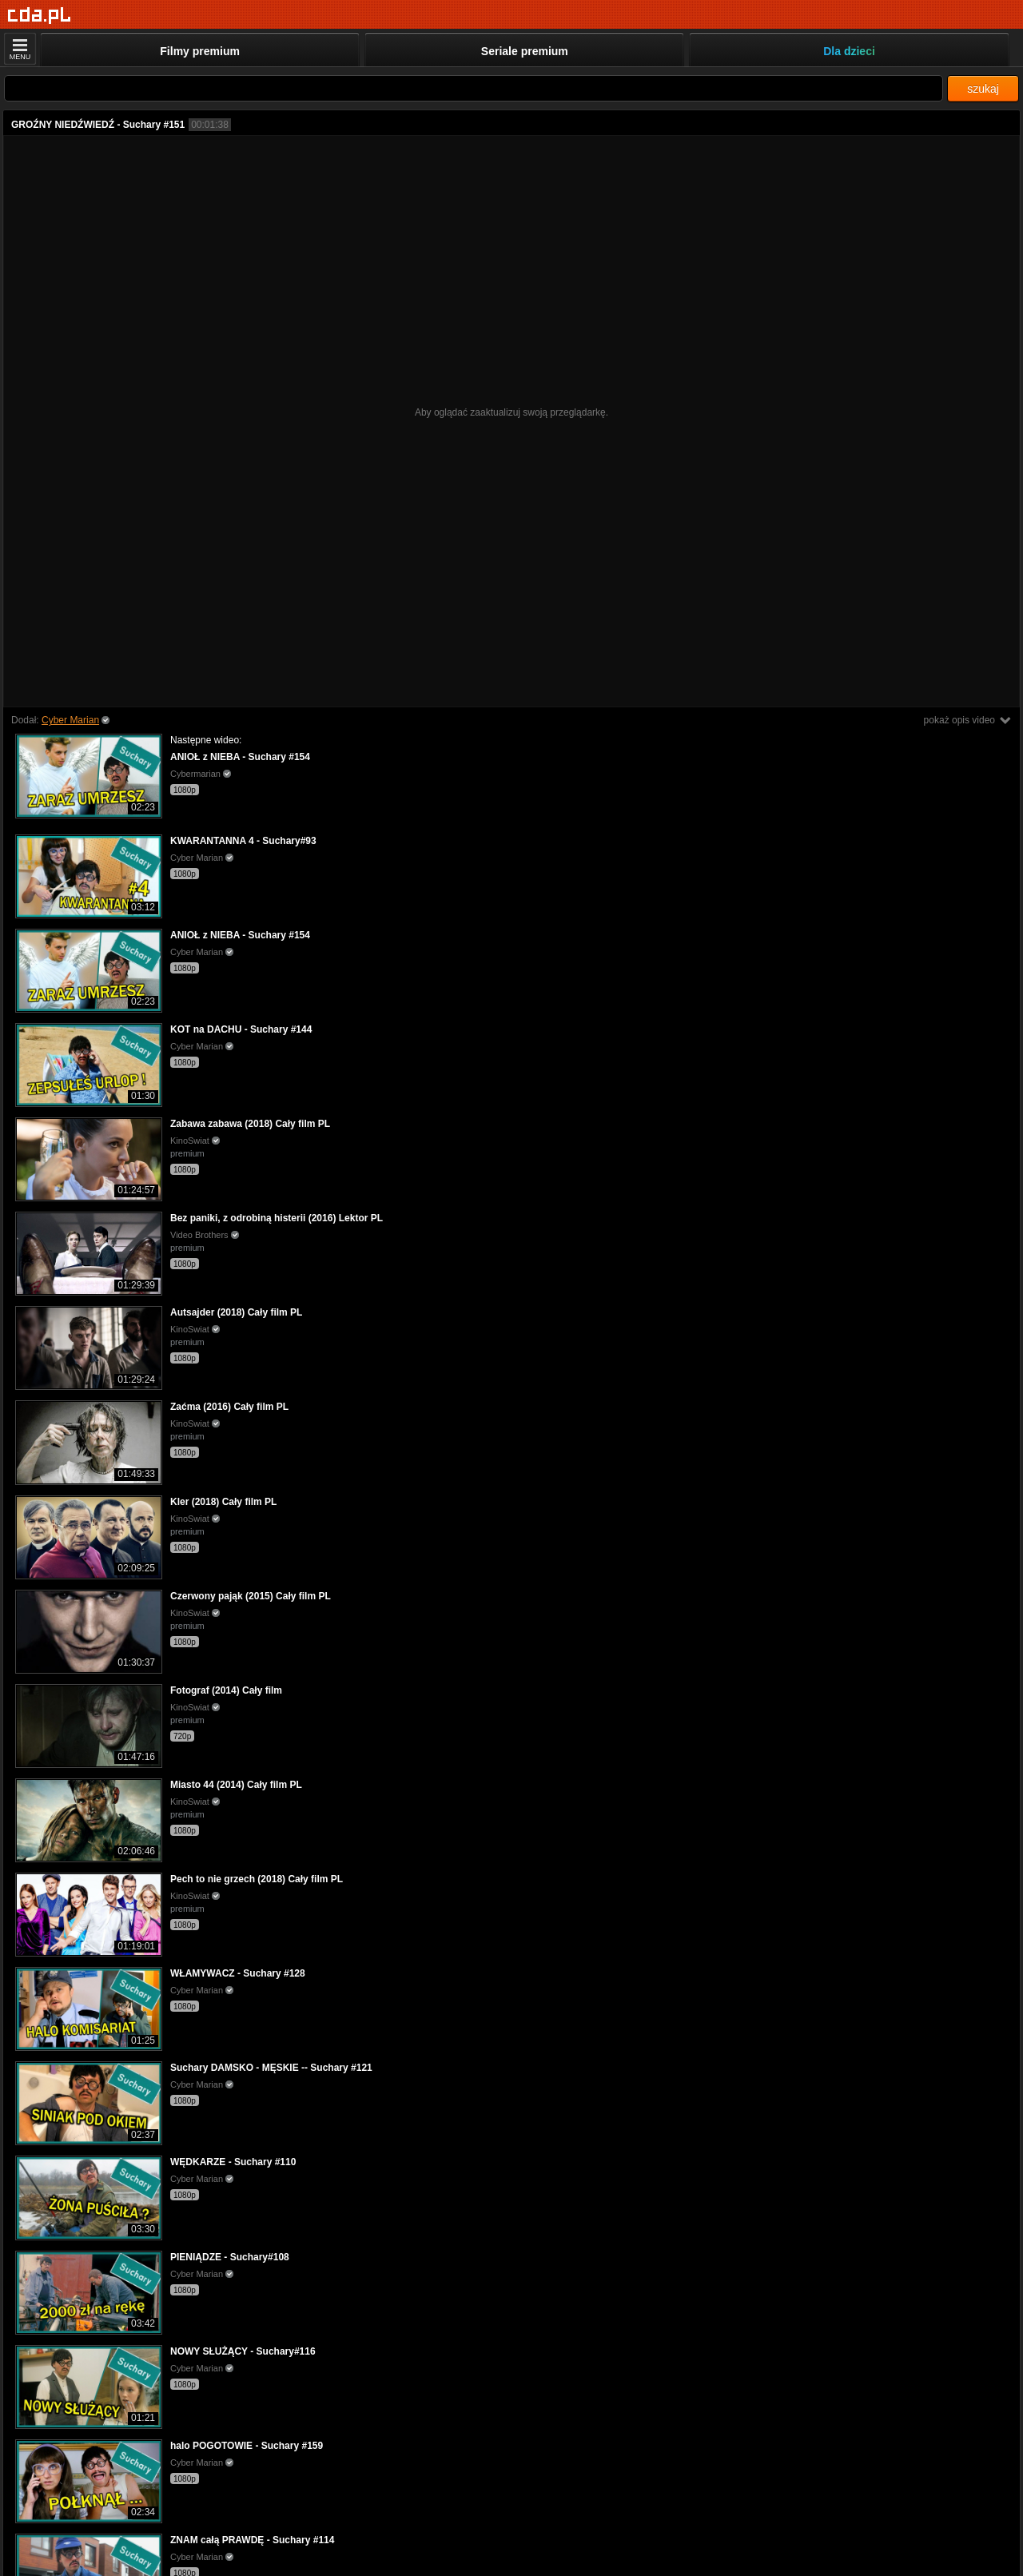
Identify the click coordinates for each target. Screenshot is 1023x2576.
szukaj (983, 88)
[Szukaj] (473, 88)
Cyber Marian (70, 720)
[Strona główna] (39, 16)
